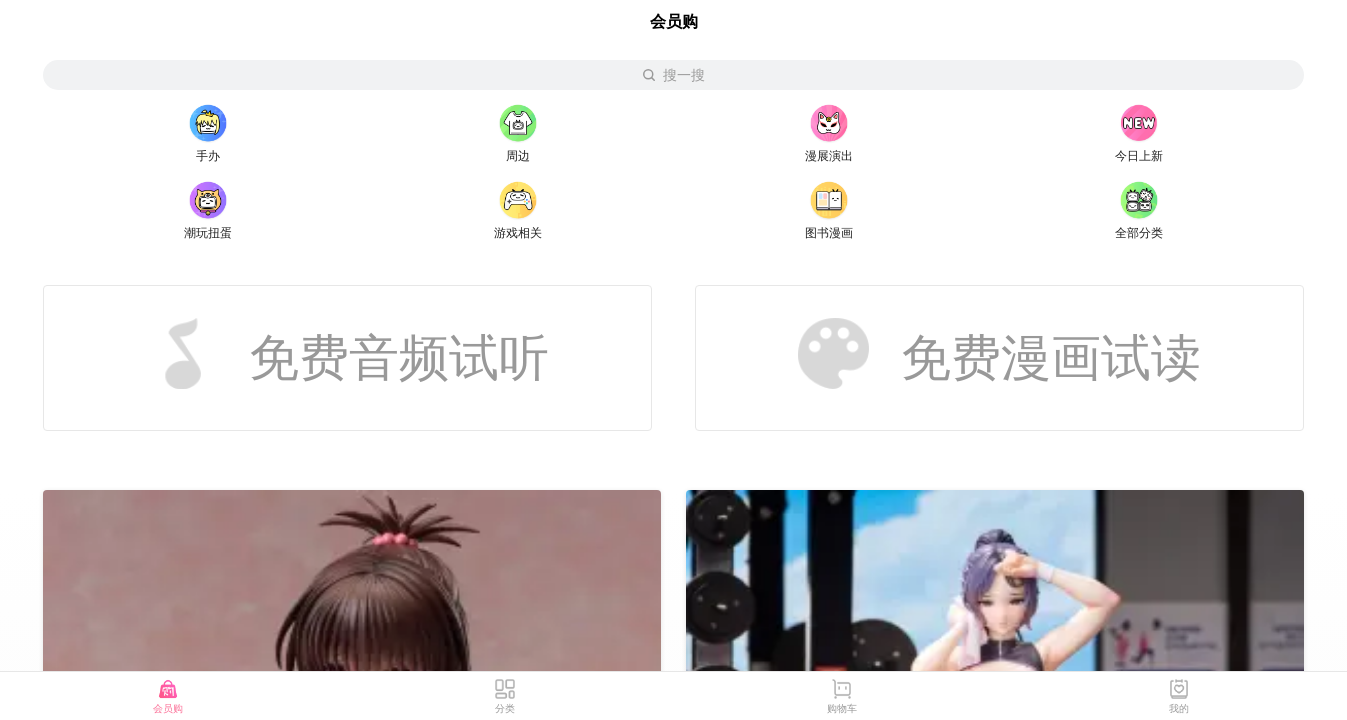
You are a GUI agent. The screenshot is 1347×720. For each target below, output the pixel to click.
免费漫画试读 (1000, 354)
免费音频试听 (348, 354)
